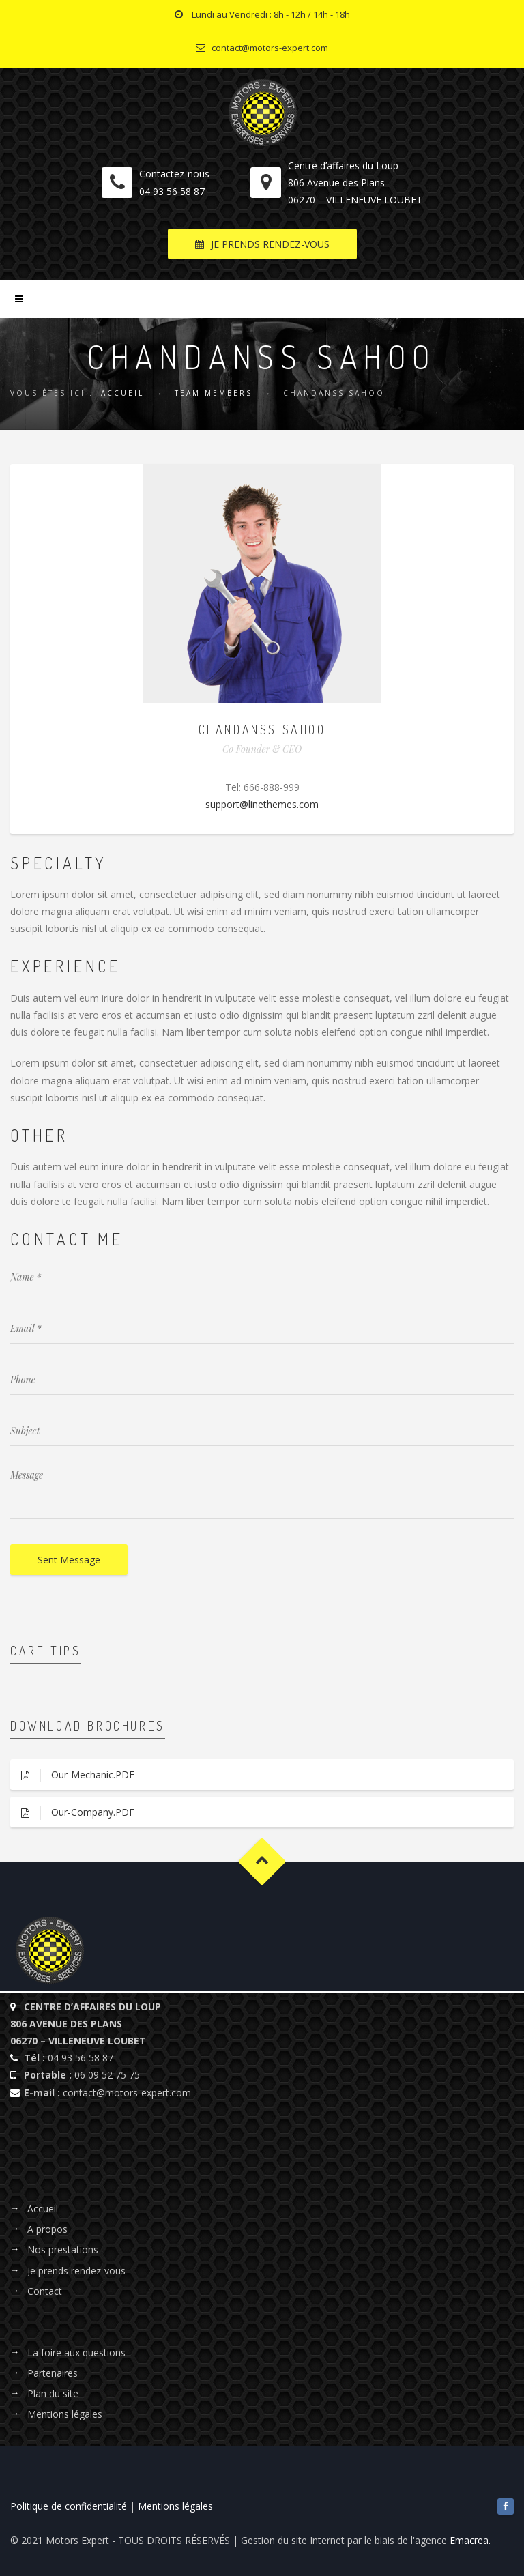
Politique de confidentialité (68, 2506)
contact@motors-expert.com (127, 2092)
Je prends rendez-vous (76, 2270)
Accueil (122, 393)
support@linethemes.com (262, 804)
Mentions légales (64, 2413)
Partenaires (52, 2373)
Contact (44, 2291)
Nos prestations (62, 2249)
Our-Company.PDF (72, 1813)
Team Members (213, 393)
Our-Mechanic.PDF (72, 1775)
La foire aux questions (76, 2352)
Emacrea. (470, 2540)
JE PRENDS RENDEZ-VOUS (262, 243)
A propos (47, 2229)
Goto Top (262, 1861)
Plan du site (52, 2393)
